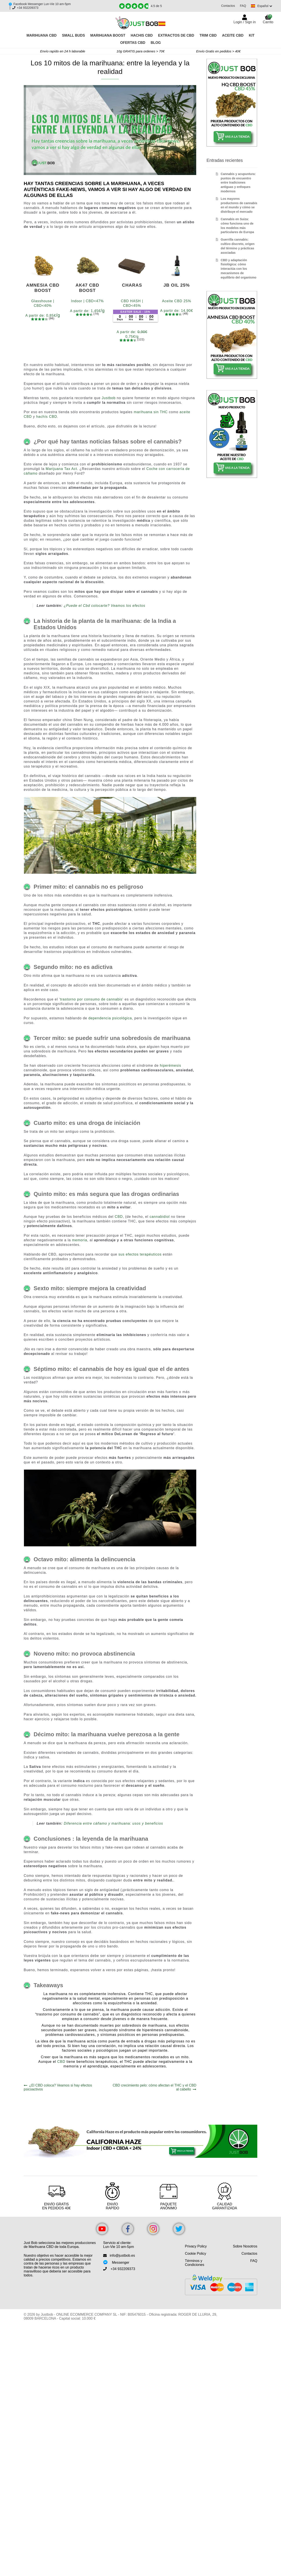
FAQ (241, 5)
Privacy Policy (196, 2246)
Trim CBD (208, 35)
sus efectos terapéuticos (140, 1254)
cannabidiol (160, 1216)
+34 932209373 (25, 8)
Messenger (120, 2262)
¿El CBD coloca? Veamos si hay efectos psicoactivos (58, 2087)
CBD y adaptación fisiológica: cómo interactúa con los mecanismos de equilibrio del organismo (238, 268)
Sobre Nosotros (245, 2246)
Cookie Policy (195, 2253)
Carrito (268, 19)
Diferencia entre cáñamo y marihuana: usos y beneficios (113, 1823)
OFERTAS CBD (132, 43)
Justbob (108, 398)
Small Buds (73, 35)
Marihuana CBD (42, 35)
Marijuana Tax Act (61, 469)
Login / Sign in (245, 22)
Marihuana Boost (107, 35)
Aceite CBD (232, 35)
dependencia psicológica (110, 1018)
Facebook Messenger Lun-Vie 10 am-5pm (42, 4)
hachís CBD (46, 416)
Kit (252, 35)
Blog (156, 43)
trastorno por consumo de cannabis (91, 999)
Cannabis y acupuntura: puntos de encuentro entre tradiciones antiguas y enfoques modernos (238, 182)
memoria (79, 1240)
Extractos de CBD (176, 35)
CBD (119, 1216)
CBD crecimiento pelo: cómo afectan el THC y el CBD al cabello (154, 2087)
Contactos (226, 5)
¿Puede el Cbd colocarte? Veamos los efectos (104, 605)
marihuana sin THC (151, 412)
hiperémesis (170, 1065)
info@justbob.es (122, 2255)
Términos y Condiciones (194, 2263)
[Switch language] (261, 6)
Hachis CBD (142, 35)
